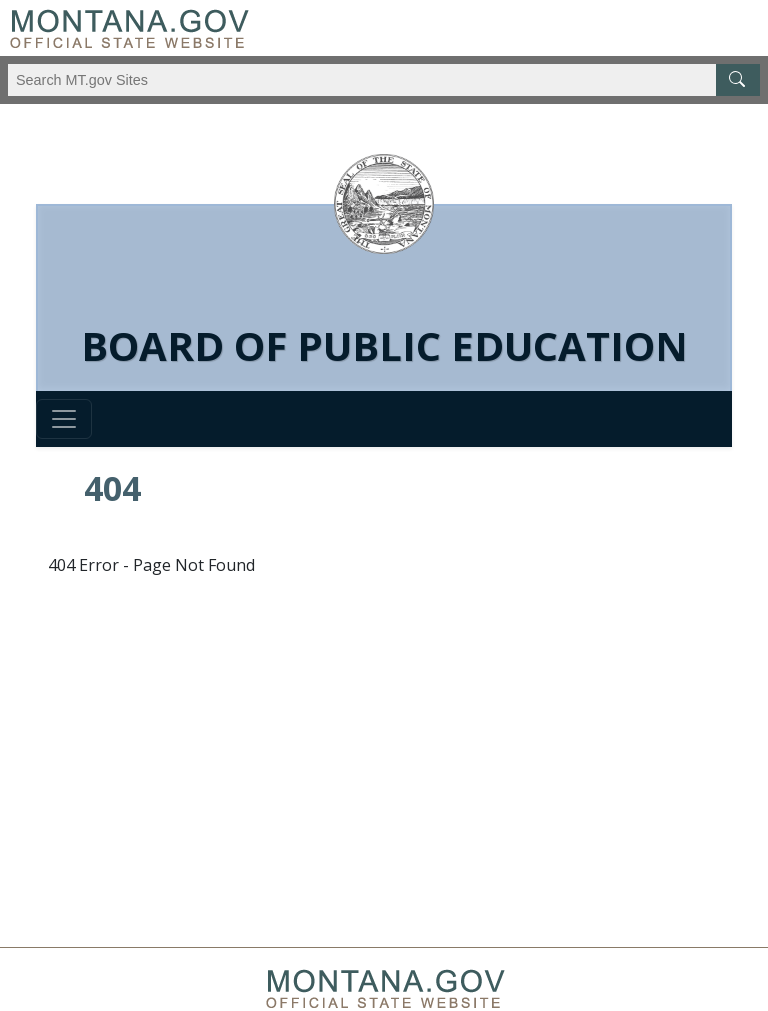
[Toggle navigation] (64, 419)
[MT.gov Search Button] (738, 80)
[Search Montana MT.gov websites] (384, 80)
